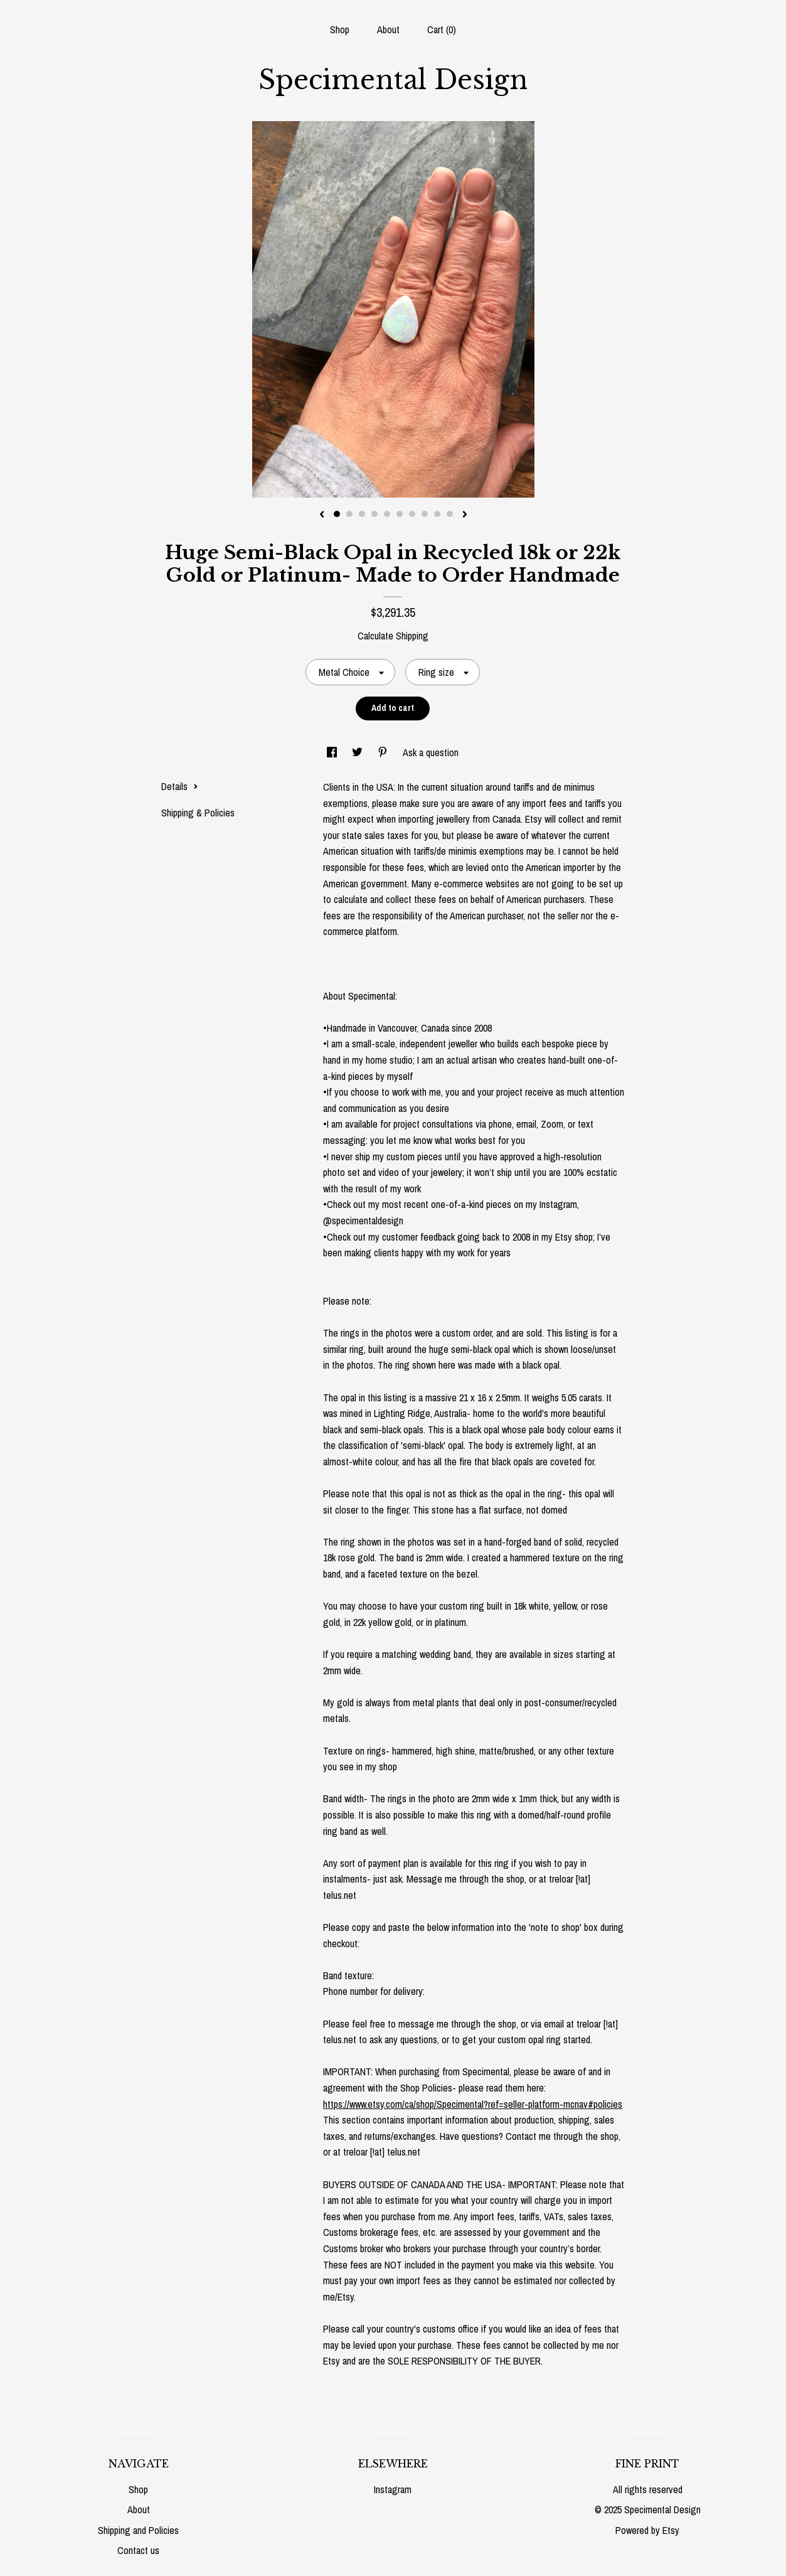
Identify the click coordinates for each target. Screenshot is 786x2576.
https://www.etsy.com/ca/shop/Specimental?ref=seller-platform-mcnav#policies (472, 2104)
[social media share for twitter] (358, 752)
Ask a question (431, 752)
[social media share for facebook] (333, 752)
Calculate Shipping (393, 636)
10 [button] (450, 514)
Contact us (138, 2550)
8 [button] (425, 514)
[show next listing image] (465, 515)
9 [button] (437, 514)
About (388, 29)
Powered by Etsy (647, 2530)
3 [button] (362, 514)
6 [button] (399, 514)
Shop (339, 29)
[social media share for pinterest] (384, 752)
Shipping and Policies (138, 2530)
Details (179, 786)
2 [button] (349, 514)
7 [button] (412, 514)
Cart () (441, 29)
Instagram (393, 2489)
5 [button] (387, 514)
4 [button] (374, 514)
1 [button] (337, 514)
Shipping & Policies (198, 813)
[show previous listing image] (322, 515)
